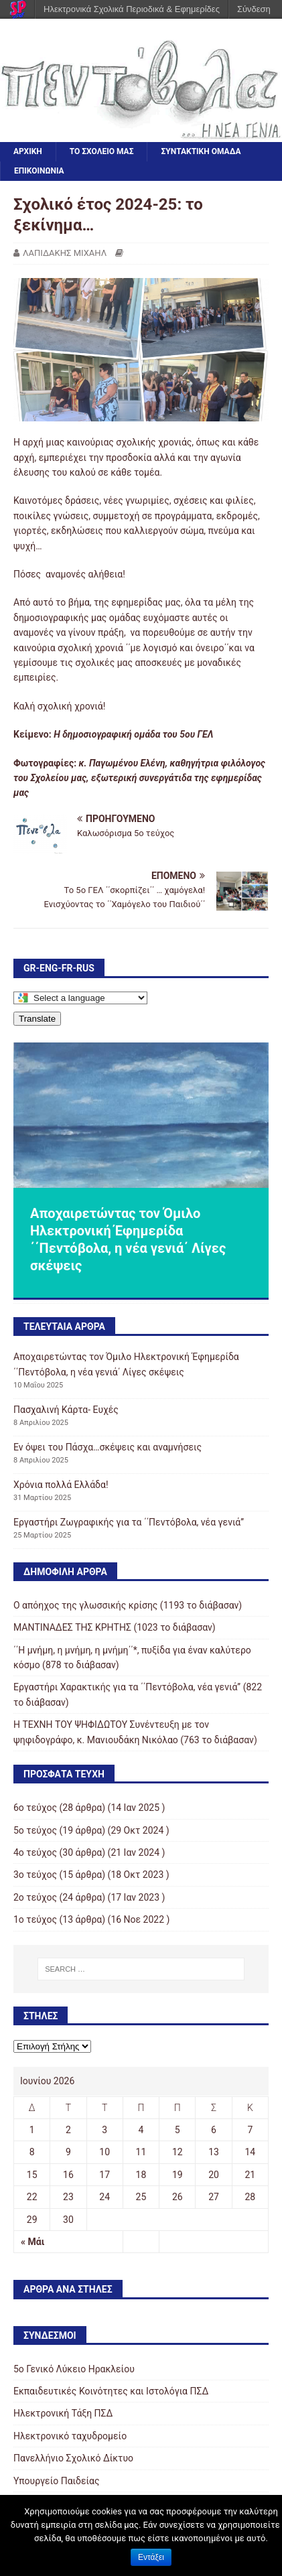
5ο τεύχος (35, 1830)
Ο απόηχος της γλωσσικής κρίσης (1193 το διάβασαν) (127, 1605)
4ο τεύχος (35, 1852)
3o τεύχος (35, 1874)
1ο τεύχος (35, 1919)
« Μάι (32, 2241)
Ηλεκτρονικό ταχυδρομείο (70, 2436)
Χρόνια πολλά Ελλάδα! (61, 1484)
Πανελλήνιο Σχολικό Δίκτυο (73, 2458)
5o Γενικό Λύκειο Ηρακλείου (74, 2369)
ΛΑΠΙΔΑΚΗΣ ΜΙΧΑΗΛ (65, 253)
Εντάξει (151, 2557)
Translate (37, 1019)
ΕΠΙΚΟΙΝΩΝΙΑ (39, 171)
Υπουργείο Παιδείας (56, 2481)
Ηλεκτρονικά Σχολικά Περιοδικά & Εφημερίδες (132, 9)
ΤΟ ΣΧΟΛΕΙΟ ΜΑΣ (102, 151)
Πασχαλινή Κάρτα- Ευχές (66, 1409)
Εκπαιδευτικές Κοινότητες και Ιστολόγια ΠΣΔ (110, 2391)
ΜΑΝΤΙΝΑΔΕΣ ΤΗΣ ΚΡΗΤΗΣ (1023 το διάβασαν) (114, 1627)
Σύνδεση (254, 9)
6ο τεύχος (35, 1807)
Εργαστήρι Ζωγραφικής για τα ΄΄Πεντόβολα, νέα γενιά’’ (128, 1522)
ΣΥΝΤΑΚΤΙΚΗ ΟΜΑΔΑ (200, 151)
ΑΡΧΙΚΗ (27, 151)
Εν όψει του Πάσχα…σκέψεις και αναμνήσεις (107, 1447)
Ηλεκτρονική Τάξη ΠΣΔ (63, 2413)
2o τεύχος (35, 1897)
